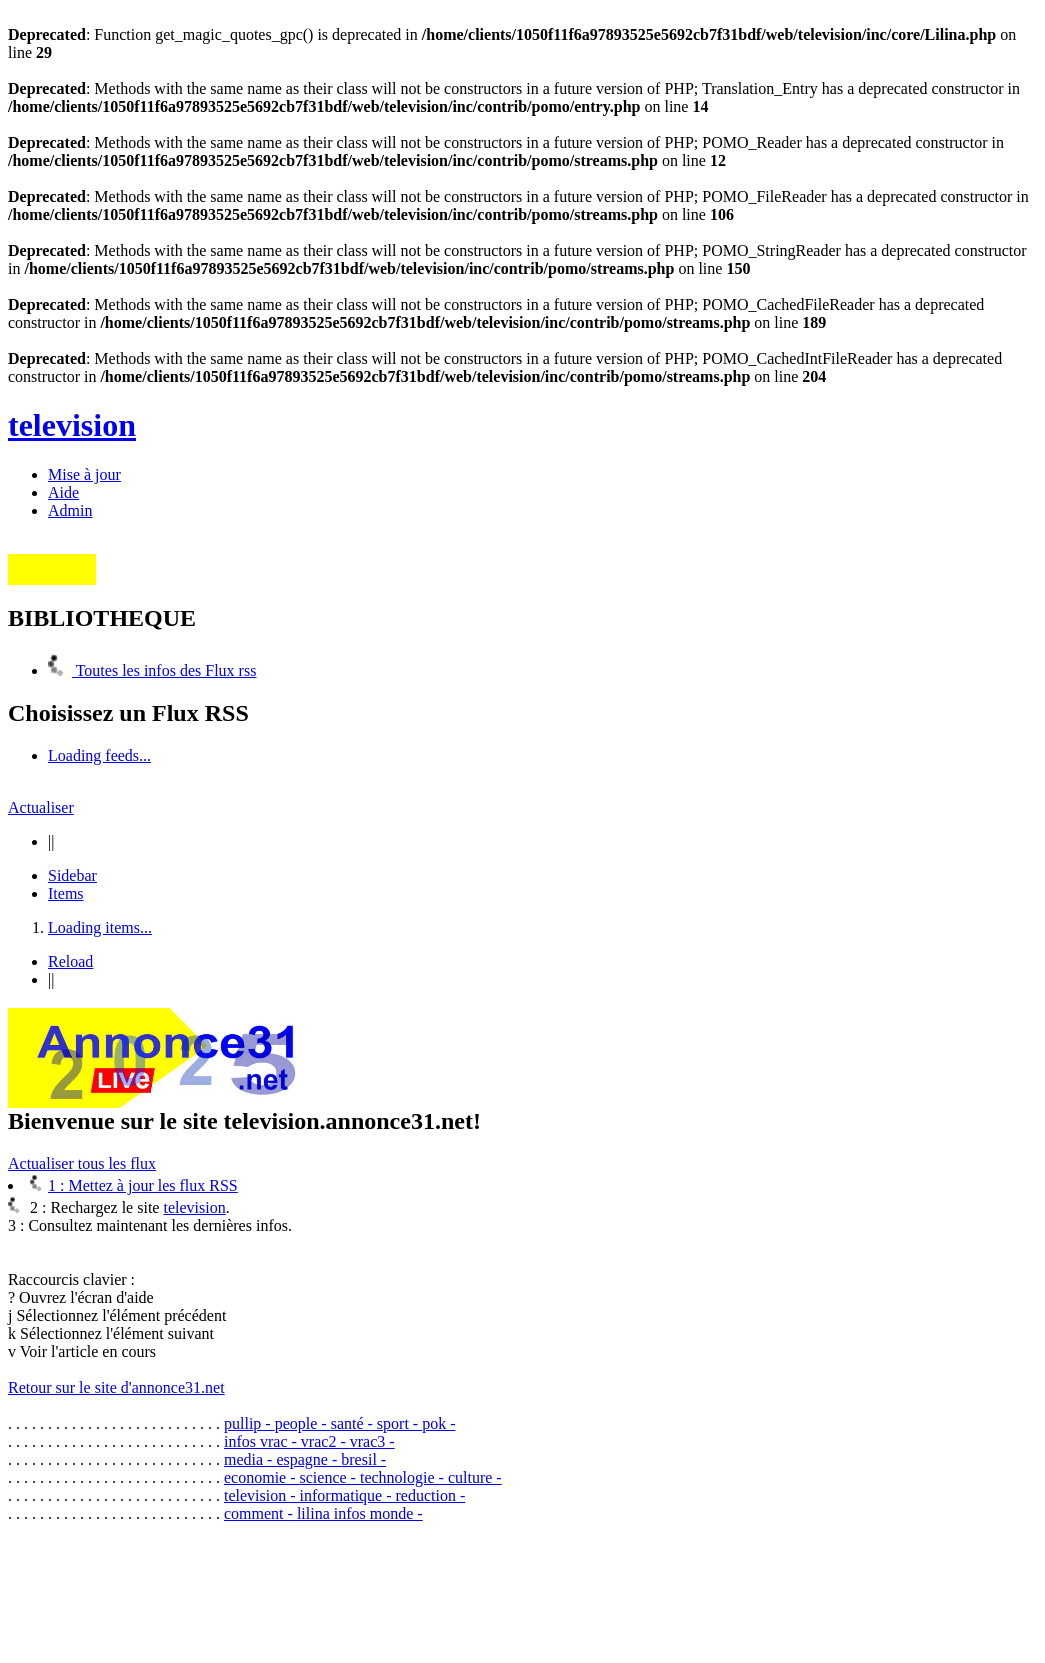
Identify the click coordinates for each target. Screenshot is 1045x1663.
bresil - (363, 1459)
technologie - (404, 1477)
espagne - (308, 1459)
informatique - (348, 1495)
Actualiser (41, 807)
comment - (260, 1513)
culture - (475, 1477)
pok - (438, 1423)
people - (303, 1423)
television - (262, 1495)
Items (66, 893)
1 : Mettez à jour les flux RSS (134, 1185)
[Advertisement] (372, 1584)
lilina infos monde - (360, 1513)
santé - (354, 1423)
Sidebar (72, 875)
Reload (70, 961)
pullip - (249, 1423)
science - (330, 1477)
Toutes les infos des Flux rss (152, 670)
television (72, 425)
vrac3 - (372, 1441)
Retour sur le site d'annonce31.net (116, 1387)
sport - (399, 1423)
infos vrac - (262, 1441)
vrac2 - (325, 1441)
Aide (63, 492)
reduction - (431, 1495)
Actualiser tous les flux (82, 1163)
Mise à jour (84, 474)
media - (250, 1459)
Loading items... (100, 927)
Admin (70, 510)
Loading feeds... (99, 755)
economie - (262, 1477)
